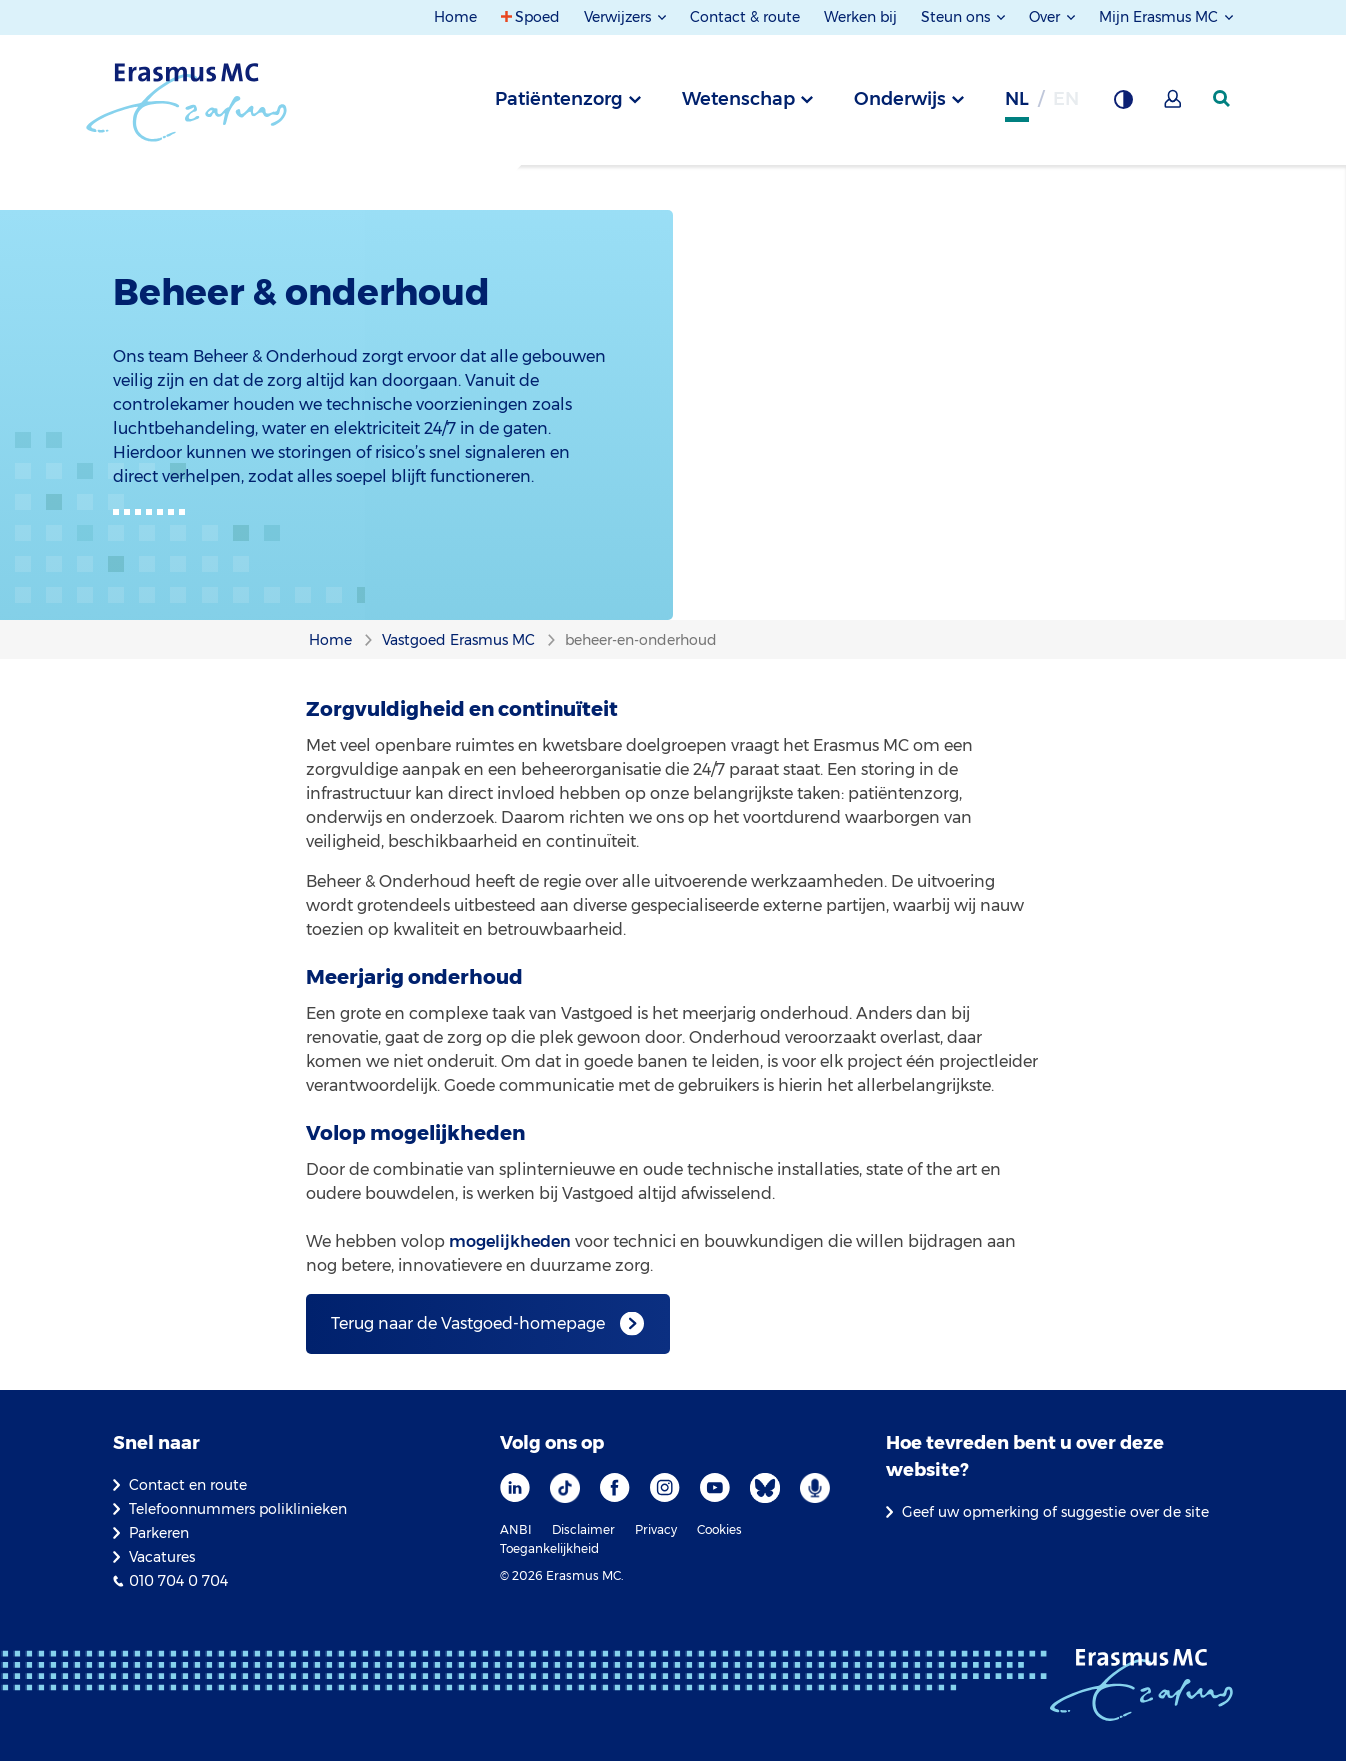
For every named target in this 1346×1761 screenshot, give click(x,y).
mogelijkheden (510, 1241)
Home (455, 17)
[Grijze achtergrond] (1123, 105)
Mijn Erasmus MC (1160, 17)
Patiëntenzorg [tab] (559, 99)
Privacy (656, 1529)
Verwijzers (619, 17)
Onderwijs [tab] (900, 99)
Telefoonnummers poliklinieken (238, 1509)
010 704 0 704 (178, 1581)
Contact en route (188, 1485)
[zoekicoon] (1223, 99)
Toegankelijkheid (549, 1548)
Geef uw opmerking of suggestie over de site (1055, 1512)
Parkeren (159, 1533)
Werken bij (860, 17)
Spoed (537, 17)
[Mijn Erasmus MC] (1174, 105)
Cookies (719, 1529)
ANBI (516, 1529)
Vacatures (162, 1557)
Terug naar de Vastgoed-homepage (468, 1323)
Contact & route (745, 17)
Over (1046, 17)
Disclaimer (583, 1529)
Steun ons (957, 17)
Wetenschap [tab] (738, 99)
